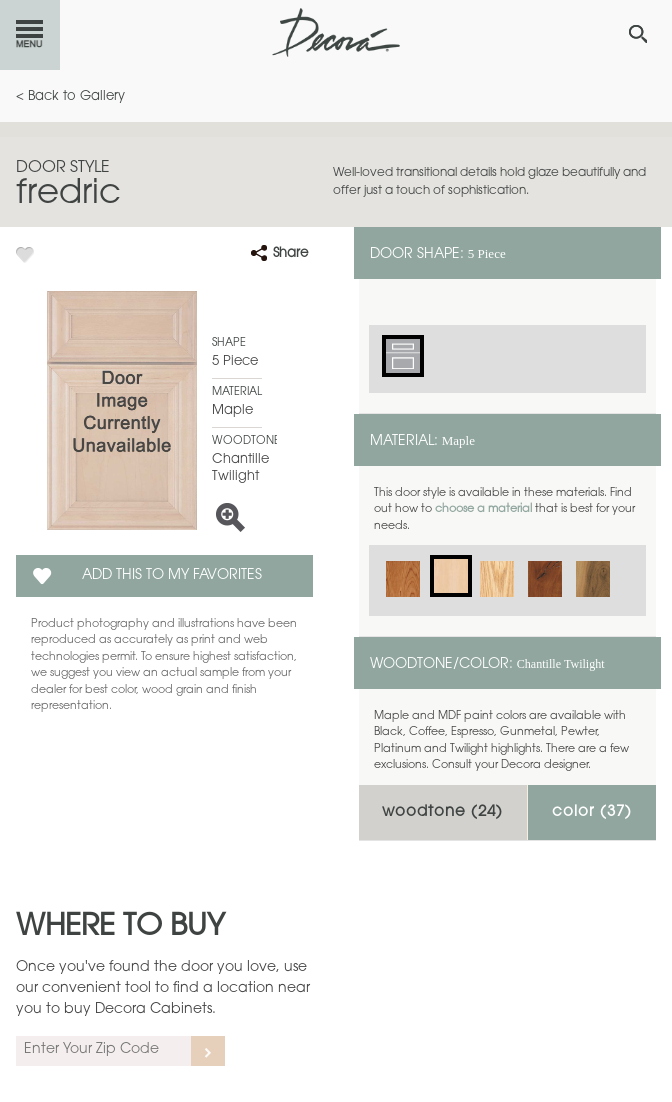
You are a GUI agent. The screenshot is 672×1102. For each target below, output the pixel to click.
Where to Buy (120, 928)
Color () (592, 812)
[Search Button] (638, 34)
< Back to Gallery (70, 96)
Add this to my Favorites (172, 576)
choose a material (483, 509)
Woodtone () (442, 812)
